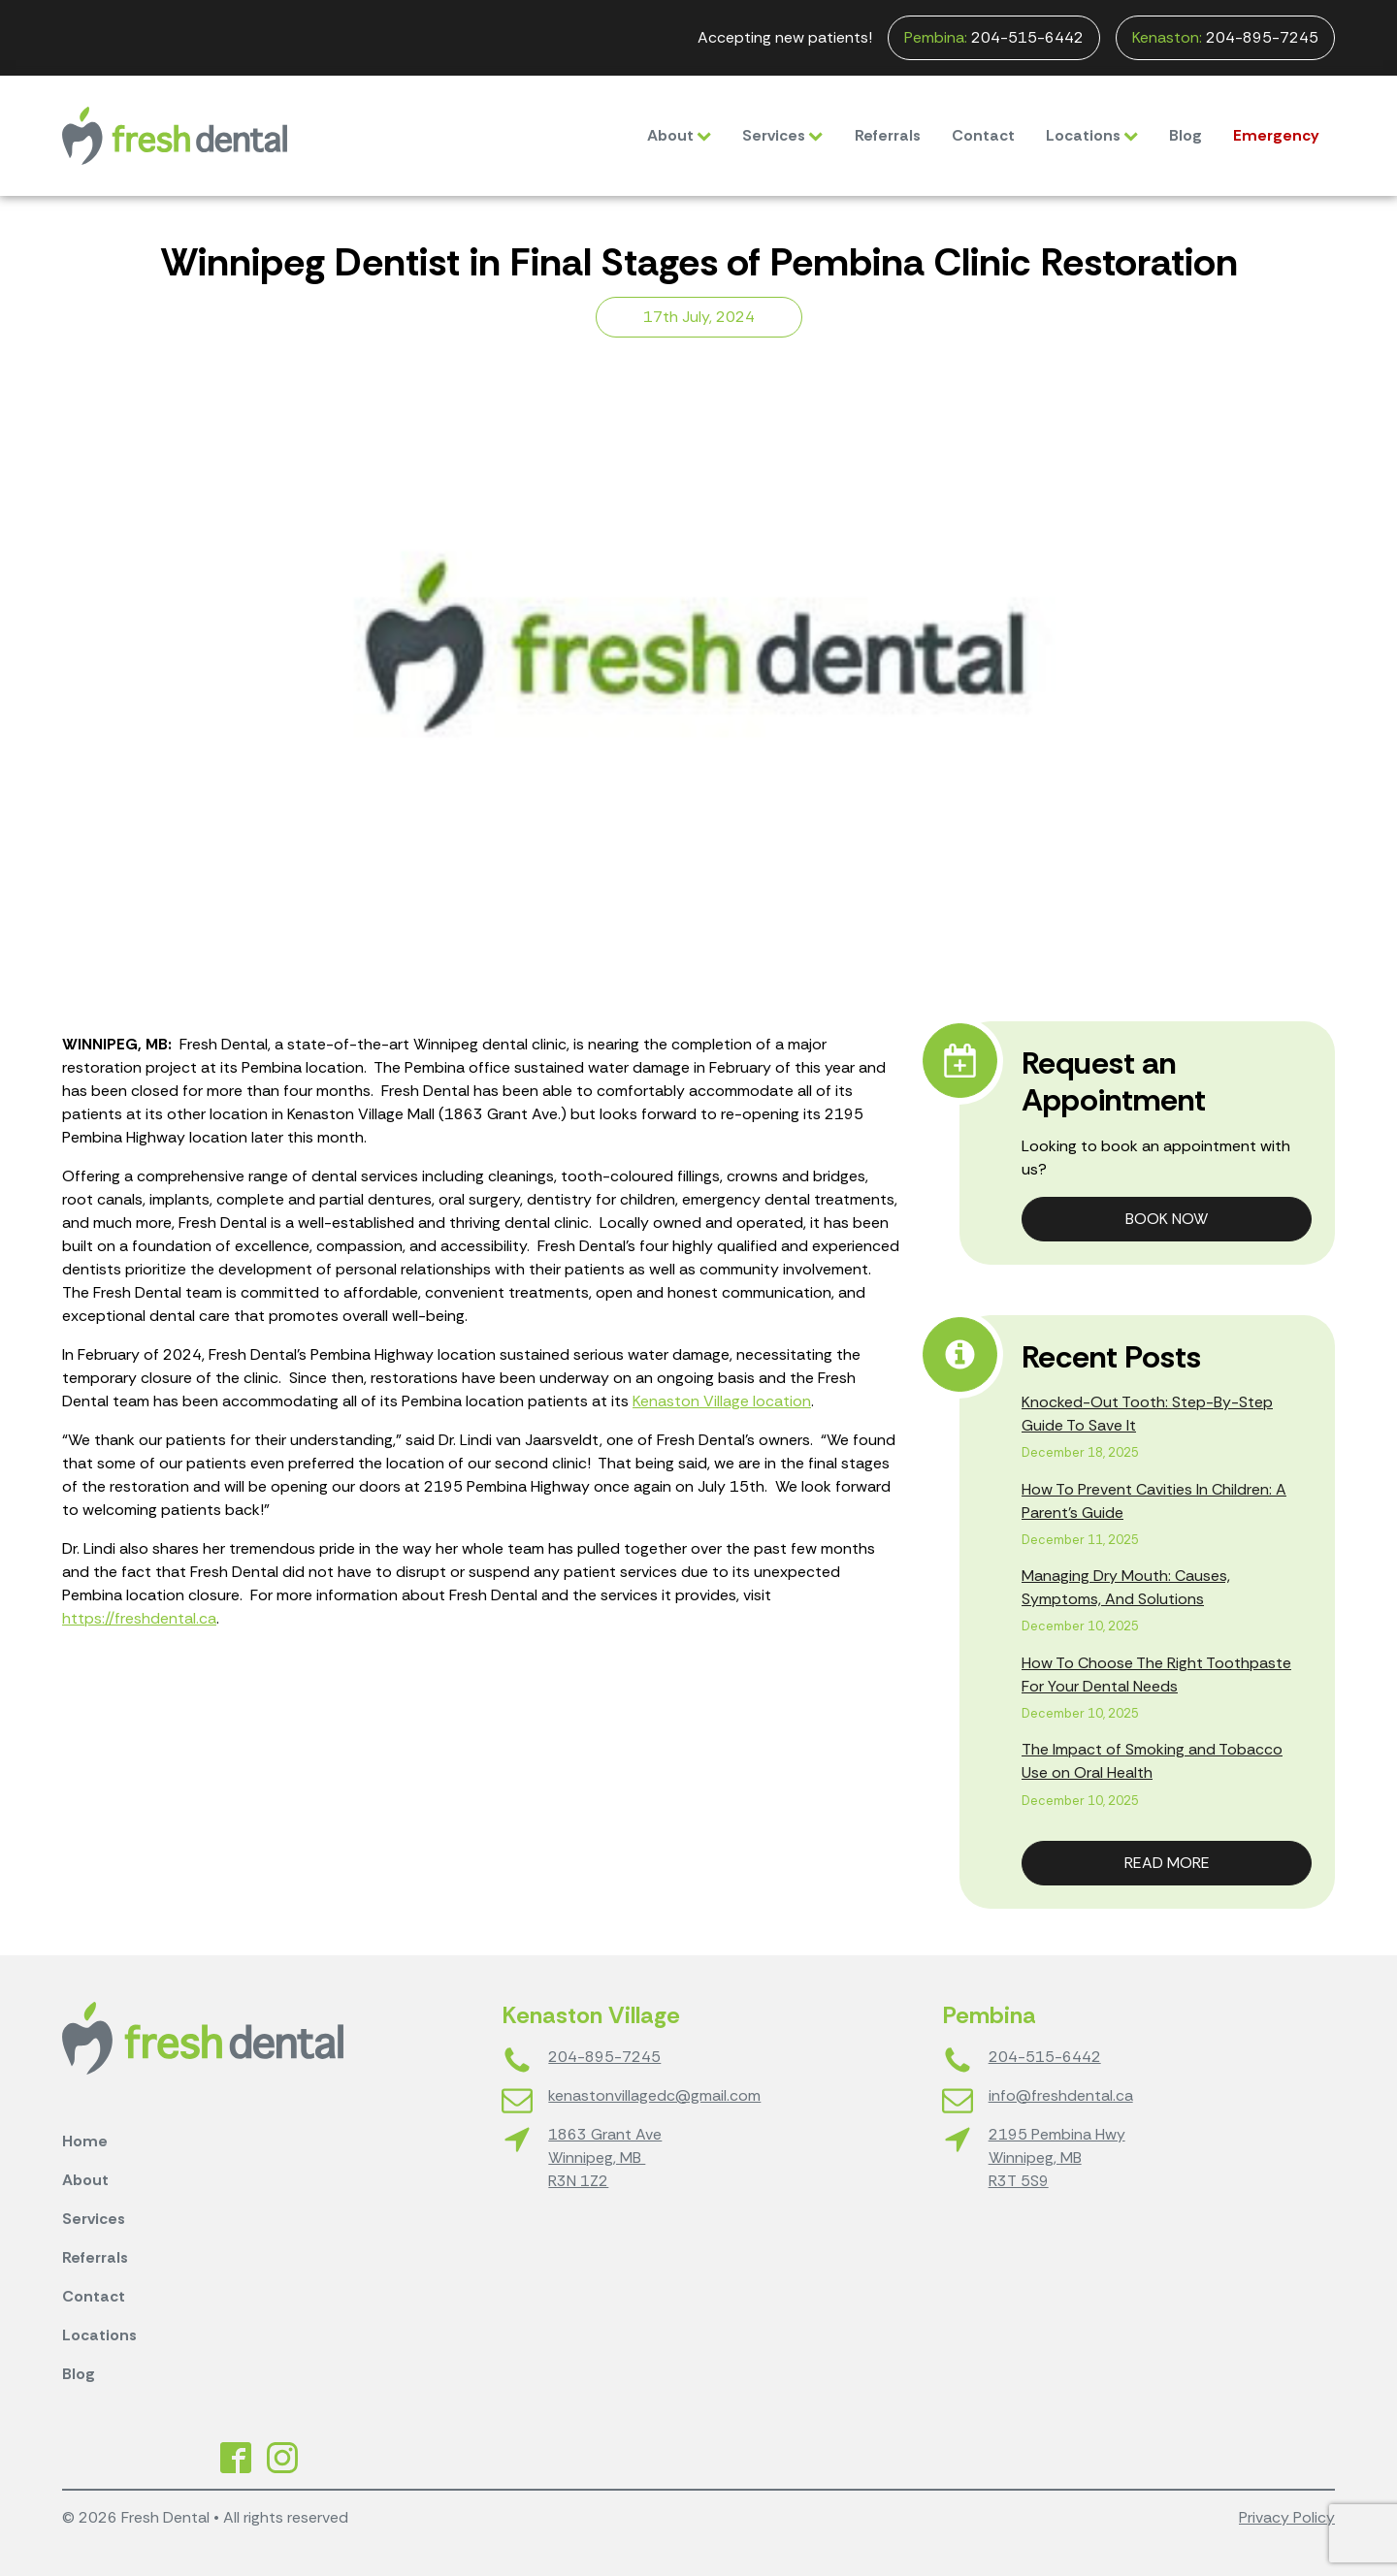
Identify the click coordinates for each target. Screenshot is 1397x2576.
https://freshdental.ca (139, 1618)
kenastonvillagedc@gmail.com (654, 2095)
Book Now (1166, 1218)
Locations (1092, 135)
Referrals (888, 135)
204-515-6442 (994, 37)
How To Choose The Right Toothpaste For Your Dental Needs (1156, 1674)
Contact (983, 135)
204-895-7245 (1225, 37)
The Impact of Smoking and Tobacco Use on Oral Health (1152, 1761)
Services (782, 135)
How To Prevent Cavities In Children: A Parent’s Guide (1154, 1501)
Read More (1167, 1862)
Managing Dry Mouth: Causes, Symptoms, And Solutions (1126, 1587)
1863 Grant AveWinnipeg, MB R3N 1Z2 (605, 2157)
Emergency (1276, 135)
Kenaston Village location (722, 1401)
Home (85, 2141)
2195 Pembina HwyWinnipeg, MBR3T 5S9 (1057, 2157)
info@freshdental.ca (1061, 2095)
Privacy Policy (1287, 2517)
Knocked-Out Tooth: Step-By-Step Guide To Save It (1147, 1413)
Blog (1185, 135)
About (679, 135)
